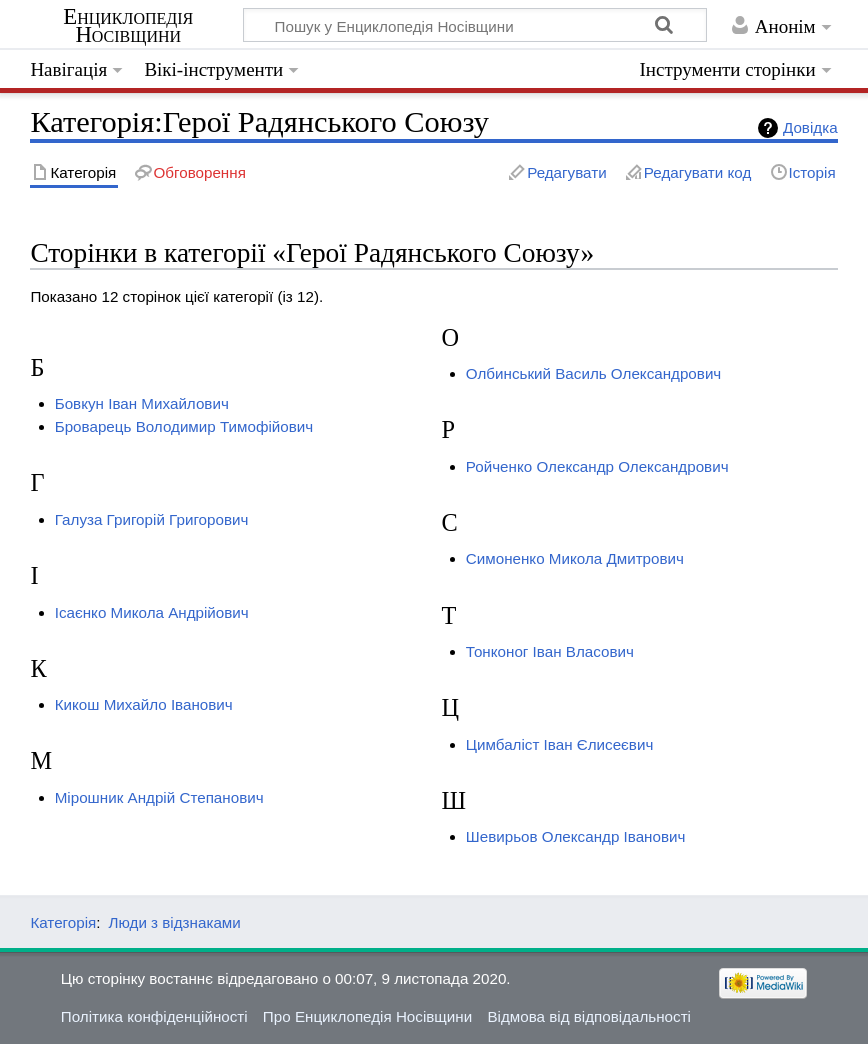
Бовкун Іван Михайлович (142, 403)
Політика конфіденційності (154, 1016)
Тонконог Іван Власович (550, 651)
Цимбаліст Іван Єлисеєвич (559, 744)
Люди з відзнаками (175, 922)
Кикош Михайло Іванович (144, 704)
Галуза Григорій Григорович (152, 519)
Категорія (63, 922)
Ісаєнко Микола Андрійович (152, 612)
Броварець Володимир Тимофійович (184, 426)
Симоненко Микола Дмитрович (575, 558)
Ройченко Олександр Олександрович (597, 466)
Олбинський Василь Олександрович (593, 373)
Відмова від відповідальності (589, 1016)
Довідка (810, 127)
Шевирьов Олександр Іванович (576, 836)
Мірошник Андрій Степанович (159, 797)
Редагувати (566, 172)
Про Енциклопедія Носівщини (367, 1016)
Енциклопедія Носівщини (128, 26)
